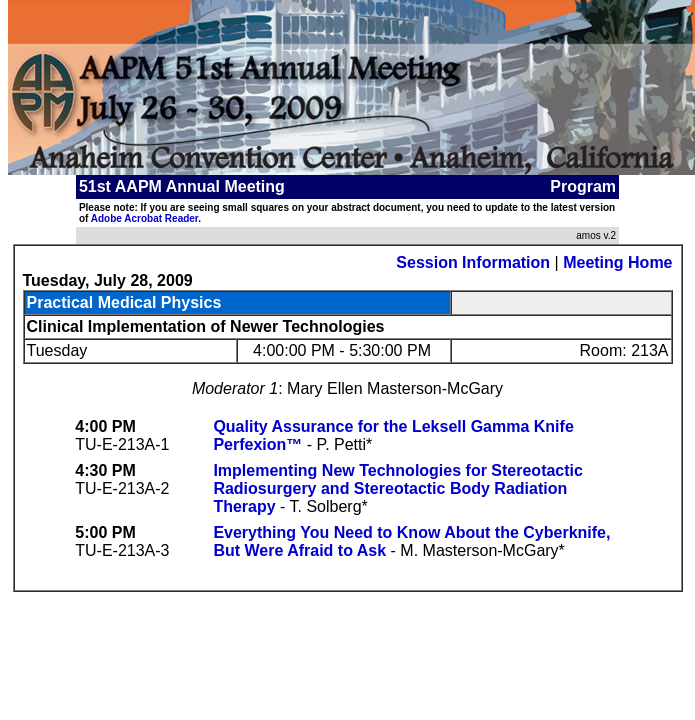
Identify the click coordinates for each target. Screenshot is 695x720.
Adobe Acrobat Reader (144, 218)
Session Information (473, 262)
